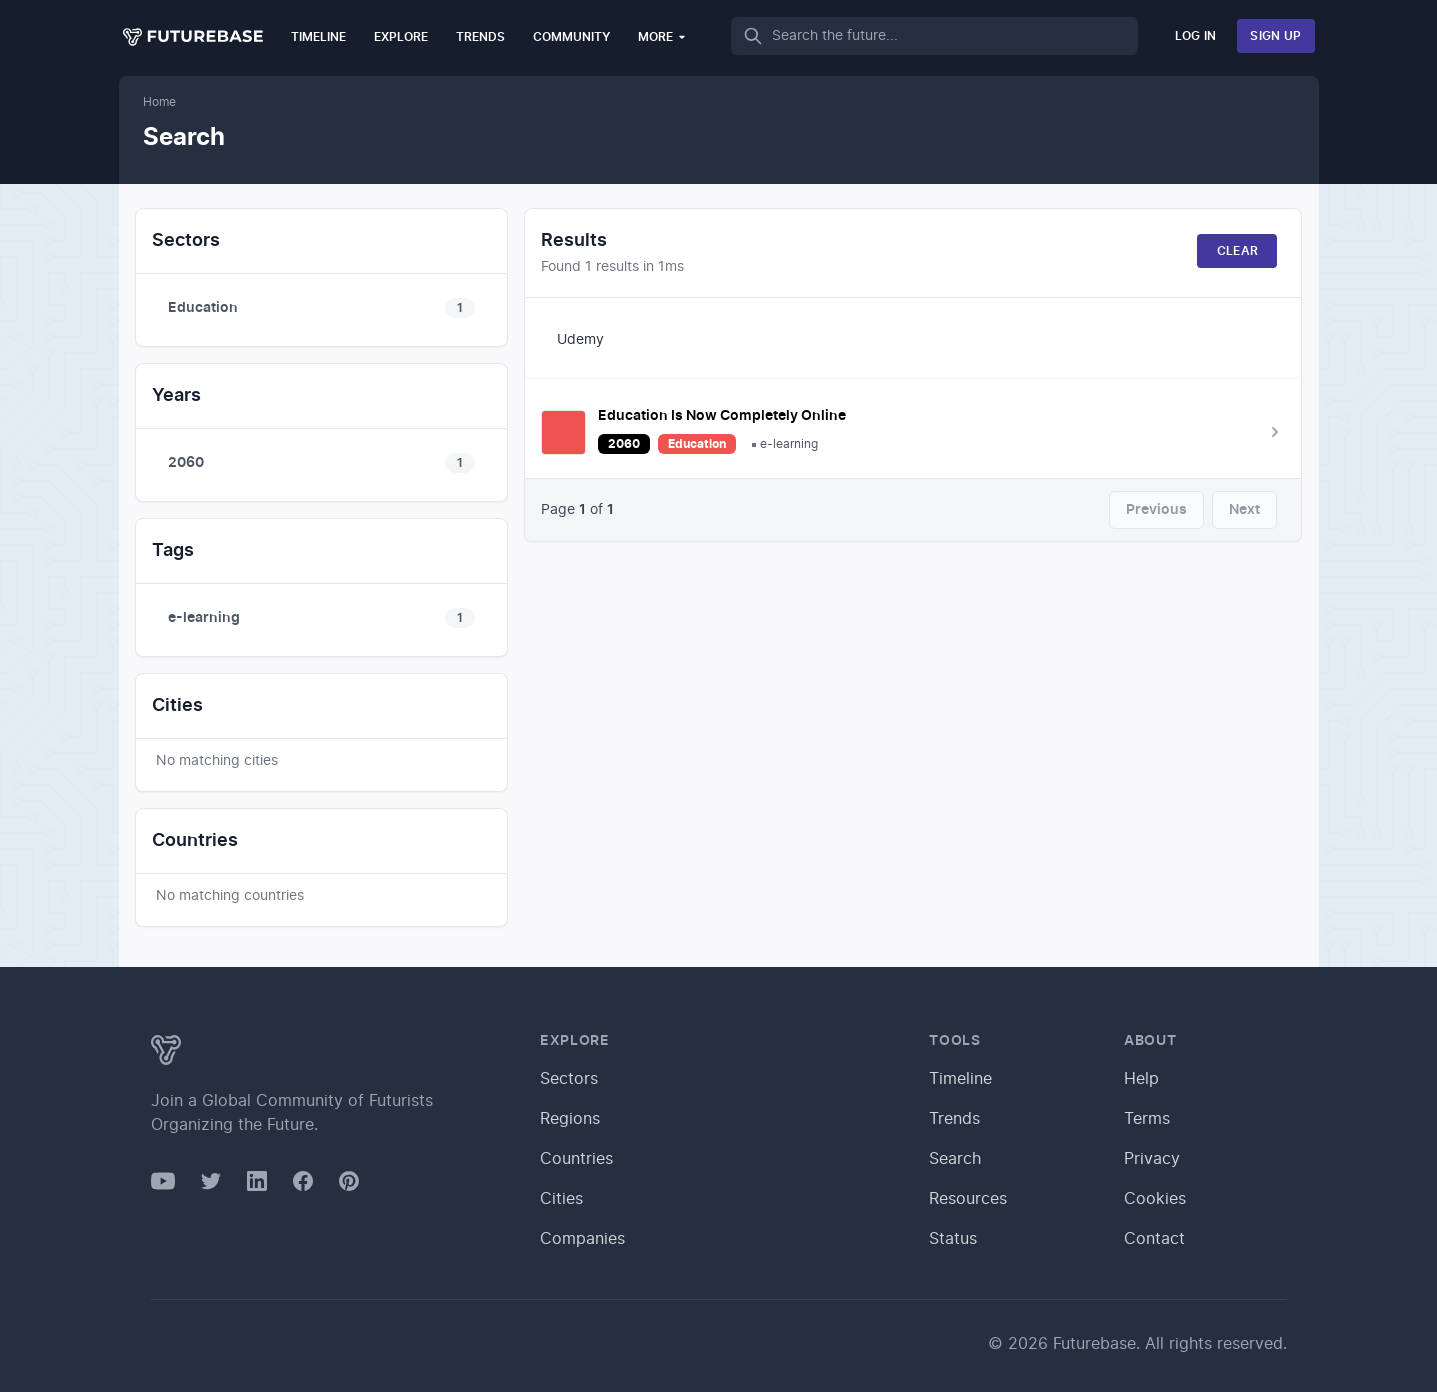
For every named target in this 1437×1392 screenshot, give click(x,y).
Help (1141, 1079)
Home (159, 102)
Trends (480, 37)
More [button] (662, 36)
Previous (1156, 510)
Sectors (569, 1079)
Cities (561, 1199)
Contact (1154, 1239)
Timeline (318, 37)
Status (953, 1239)
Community (571, 37)
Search (955, 1159)
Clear (1238, 251)
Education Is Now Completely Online (722, 416)
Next (1244, 510)
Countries (576, 1159)
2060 (624, 444)
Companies (582, 1239)
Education (697, 444)
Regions (570, 1119)
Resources (968, 1199)
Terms (1147, 1119)
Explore (401, 37)
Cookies (1155, 1199)
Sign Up (1275, 36)
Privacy (1152, 1159)
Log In (1196, 36)
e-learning (789, 444)
